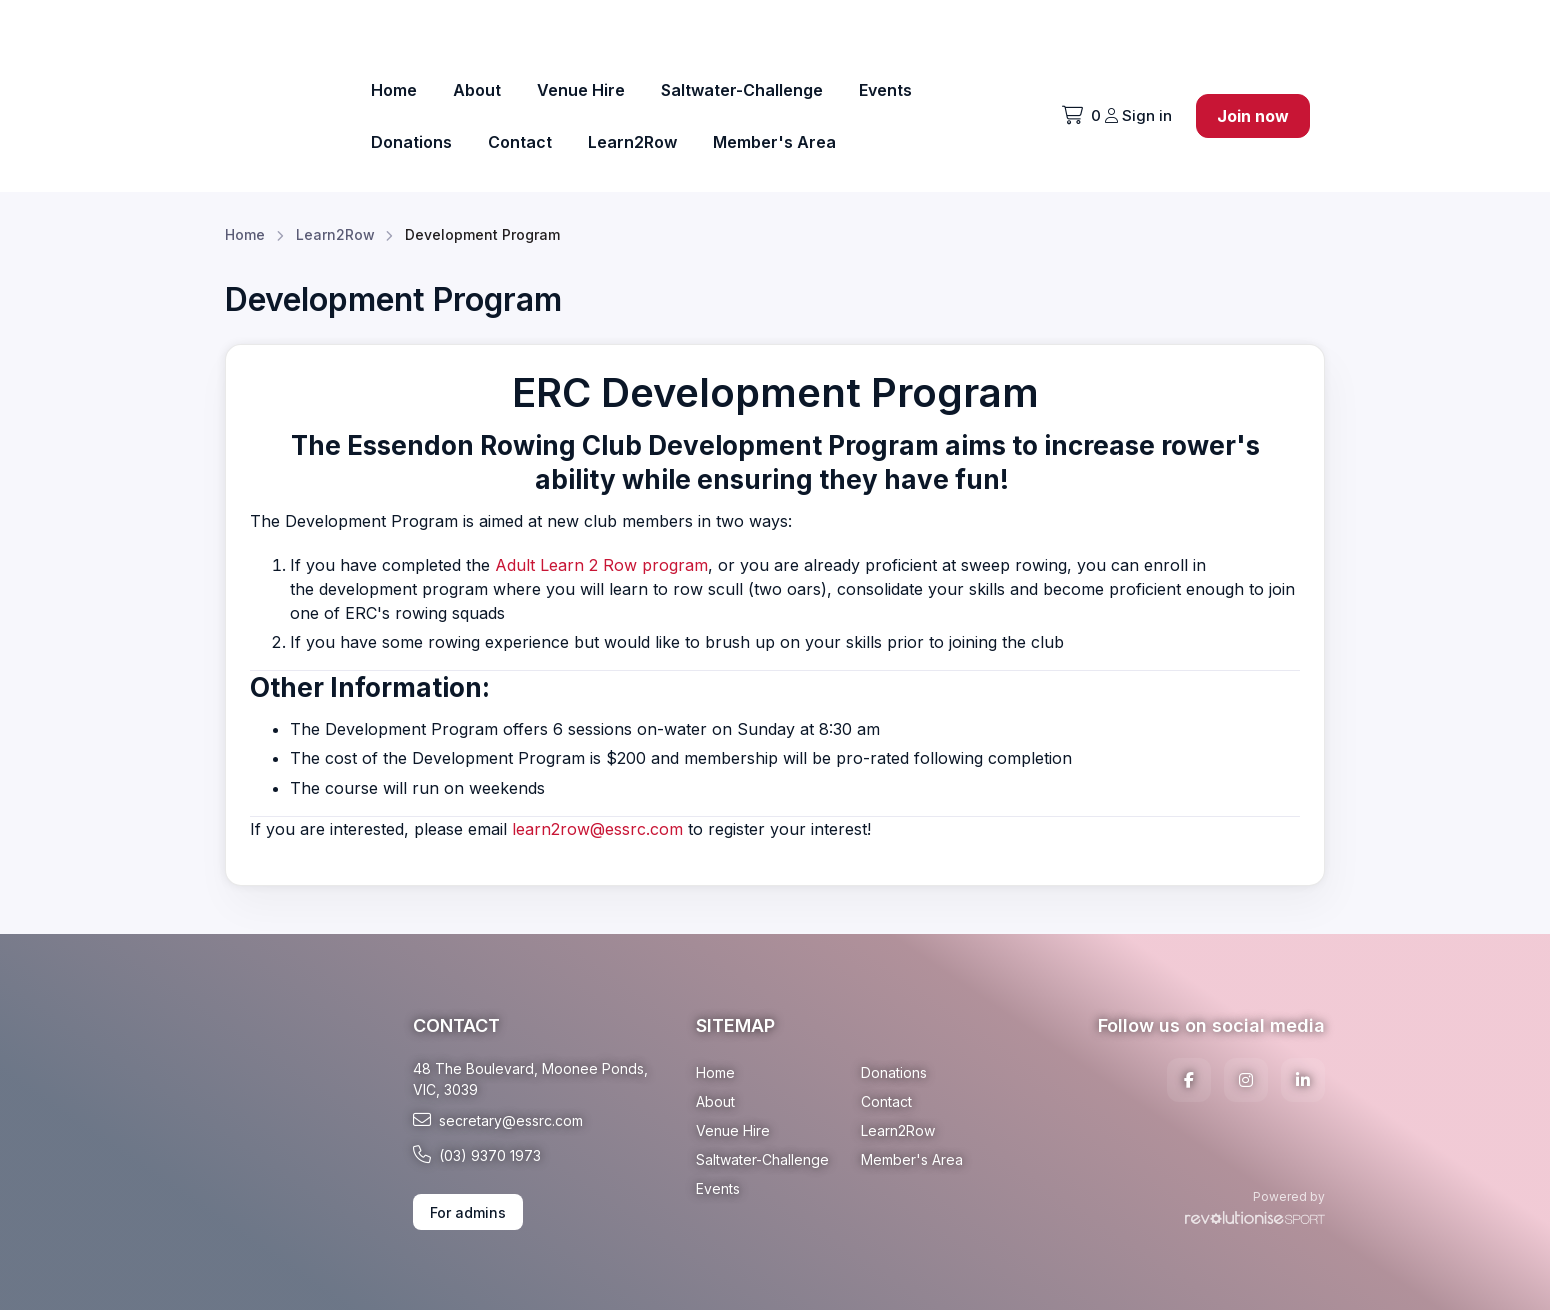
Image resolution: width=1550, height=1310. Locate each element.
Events (885, 90)
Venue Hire (581, 90)
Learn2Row (632, 142)
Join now (1253, 116)
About (477, 90)
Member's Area (774, 142)
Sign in (1138, 115)
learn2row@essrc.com (597, 829)
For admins (468, 1212)
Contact (520, 142)
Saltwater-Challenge (742, 90)
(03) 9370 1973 (477, 1155)
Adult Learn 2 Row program (601, 565)
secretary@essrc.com (498, 1120)
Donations (411, 142)
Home (394, 90)
